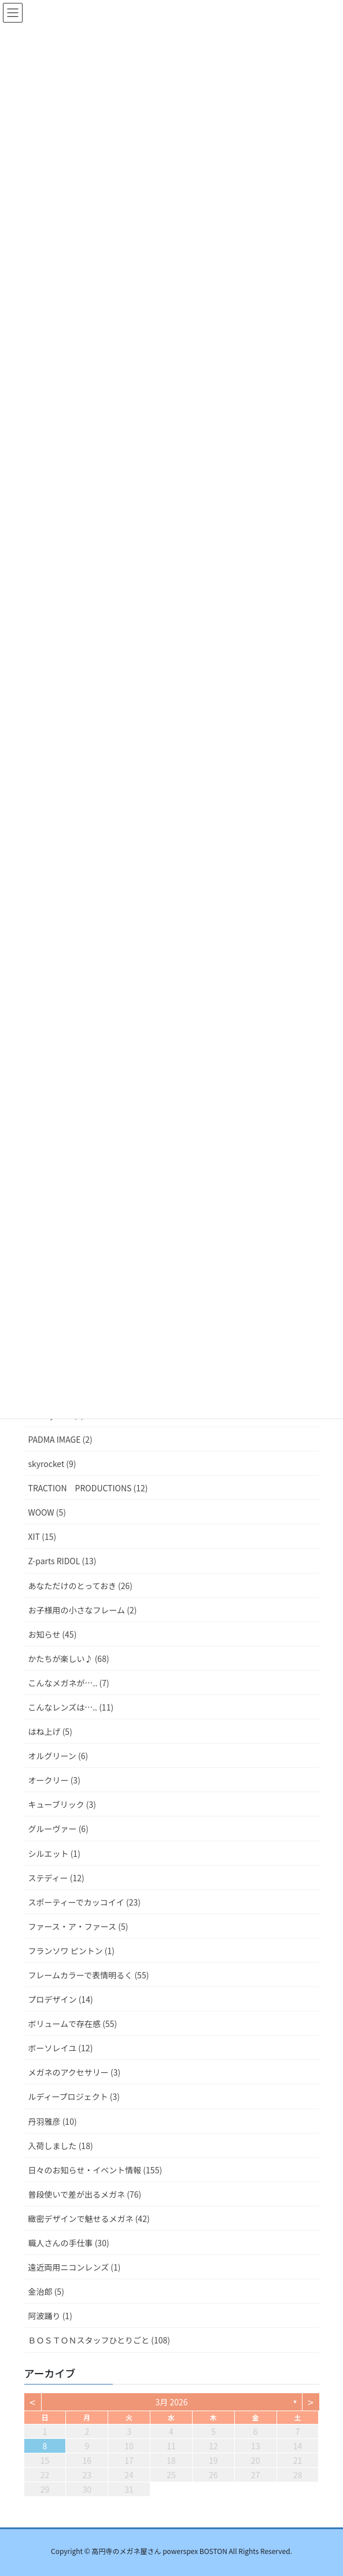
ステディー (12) (56, 1878)
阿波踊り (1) (50, 2315)
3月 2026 (172, 2402)
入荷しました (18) (60, 2145)
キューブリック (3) (62, 1804)
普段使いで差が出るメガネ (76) (85, 2194)
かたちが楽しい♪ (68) (68, 1658)
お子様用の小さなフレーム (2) (82, 1610)
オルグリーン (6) (58, 1755)
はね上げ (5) (50, 1731)
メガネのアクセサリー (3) (74, 2072)
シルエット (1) (54, 1853)
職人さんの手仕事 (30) (68, 2243)
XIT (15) (42, 1536)
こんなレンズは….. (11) (71, 1707)
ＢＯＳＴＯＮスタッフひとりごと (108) (99, 2340)
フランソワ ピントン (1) (71, 1950)
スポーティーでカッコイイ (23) (84, 1902)
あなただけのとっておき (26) (80, 1585)
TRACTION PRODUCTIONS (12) (88, 1488)
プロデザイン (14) (60, 1999)
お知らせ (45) (52, 1634)
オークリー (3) (54, 1780)
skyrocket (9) (52, 1463)
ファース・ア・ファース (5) (78, 1926)
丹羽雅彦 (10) (52, 2121)
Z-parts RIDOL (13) (62, 1561)
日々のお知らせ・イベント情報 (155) (95, 2170)
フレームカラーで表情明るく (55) (88, 1975)
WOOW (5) (47, 1512)
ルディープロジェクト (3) (74, 2096)
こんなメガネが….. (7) (68, 1683)
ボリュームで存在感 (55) (72, 2023)
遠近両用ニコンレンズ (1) (74, 2267)
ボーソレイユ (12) (60, 2048)
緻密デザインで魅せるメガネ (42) (89, 2218)
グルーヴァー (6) (58, 1828)
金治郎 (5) (46, 2291)
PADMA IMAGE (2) (60, 1439)
